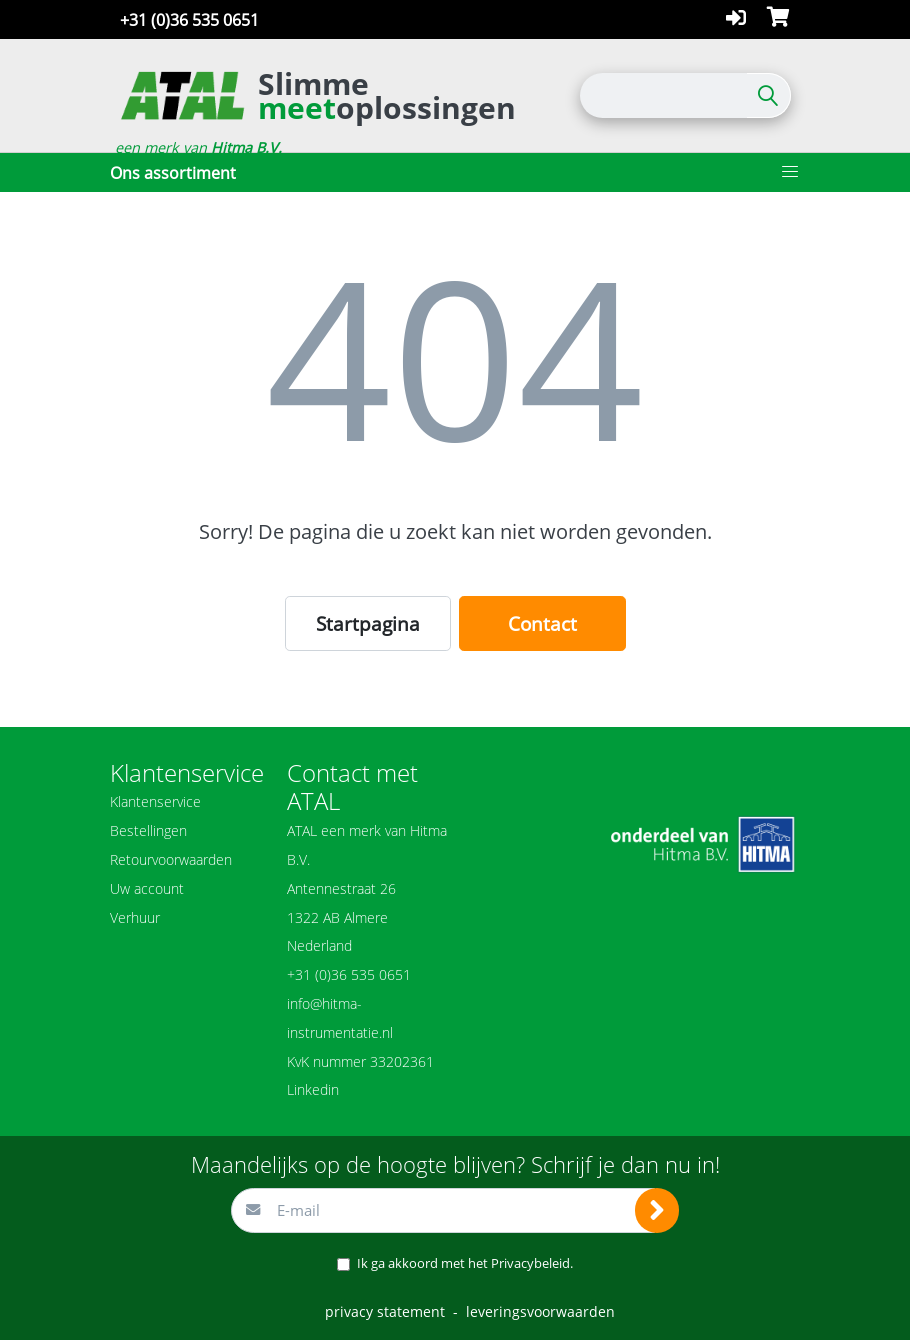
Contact (542, 623)
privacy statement (385, 1311)
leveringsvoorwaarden (540, 1311)
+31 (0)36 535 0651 (189, 20)
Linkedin (313, 1089)
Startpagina (368, 623)
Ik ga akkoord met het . (465, 1263)
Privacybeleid (530, 1263)
